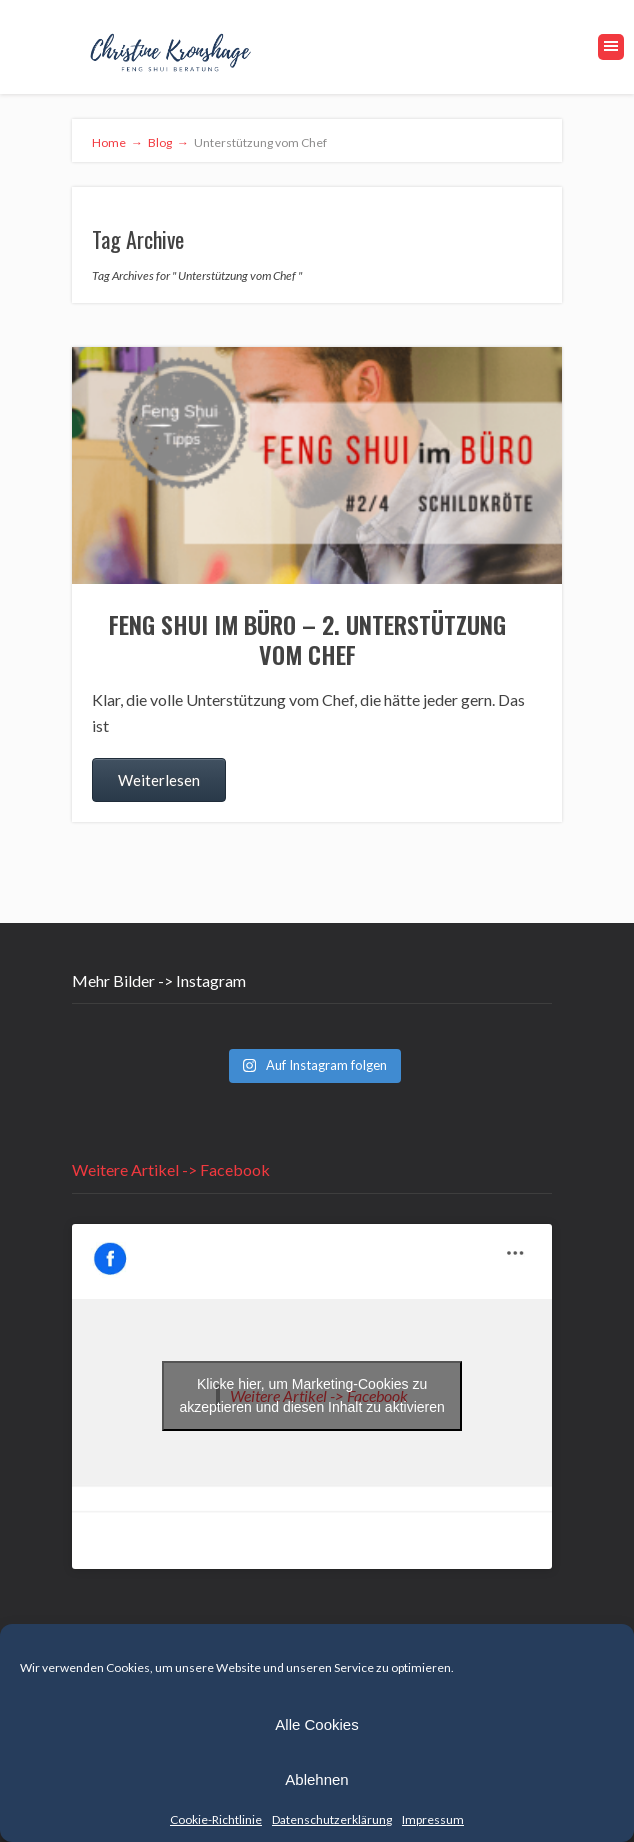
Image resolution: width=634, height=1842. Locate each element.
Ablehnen (316, 1779)
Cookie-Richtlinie (216, 1819)
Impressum (433, 1819)
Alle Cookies (316, 1724)
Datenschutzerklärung (332, 1819)
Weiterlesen (159, 780)
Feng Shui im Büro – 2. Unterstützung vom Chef (307, 639)
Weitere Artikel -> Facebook (171, 1169)
